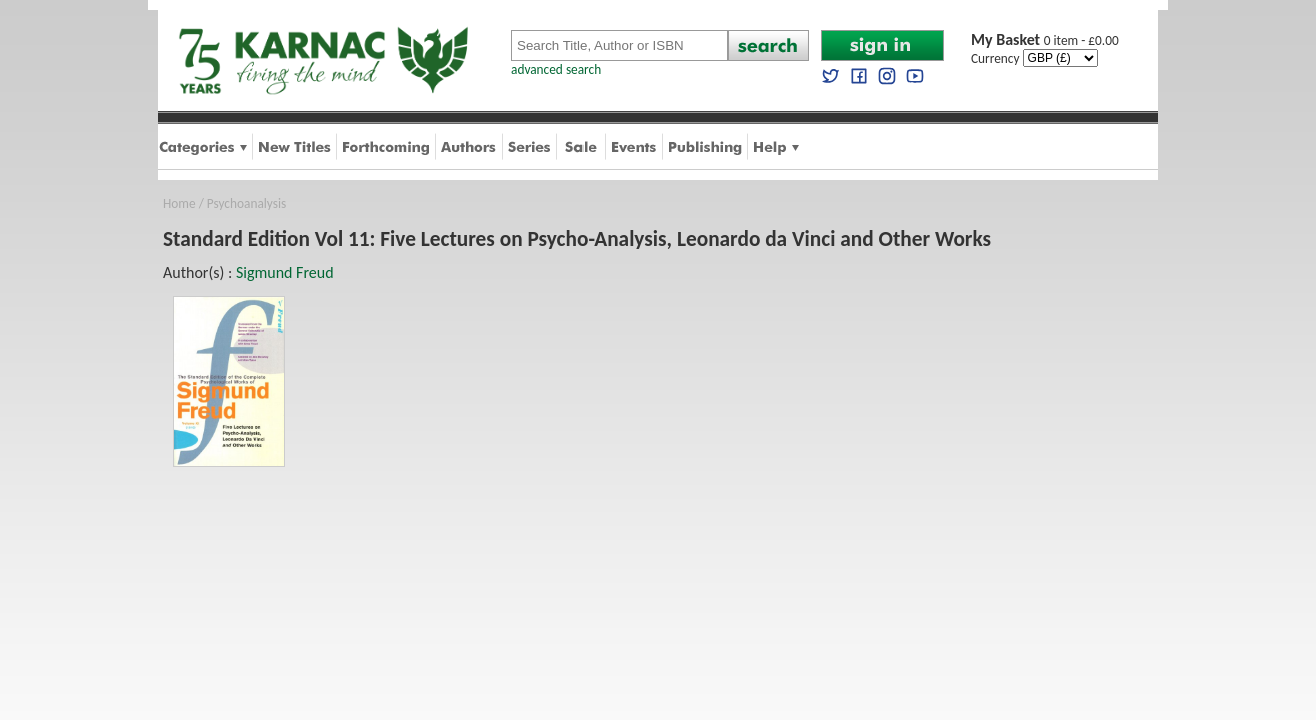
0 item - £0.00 (1045, 40)
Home (179, 203)
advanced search (556, 69)
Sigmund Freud (285, 272)
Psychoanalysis (246, 203)
